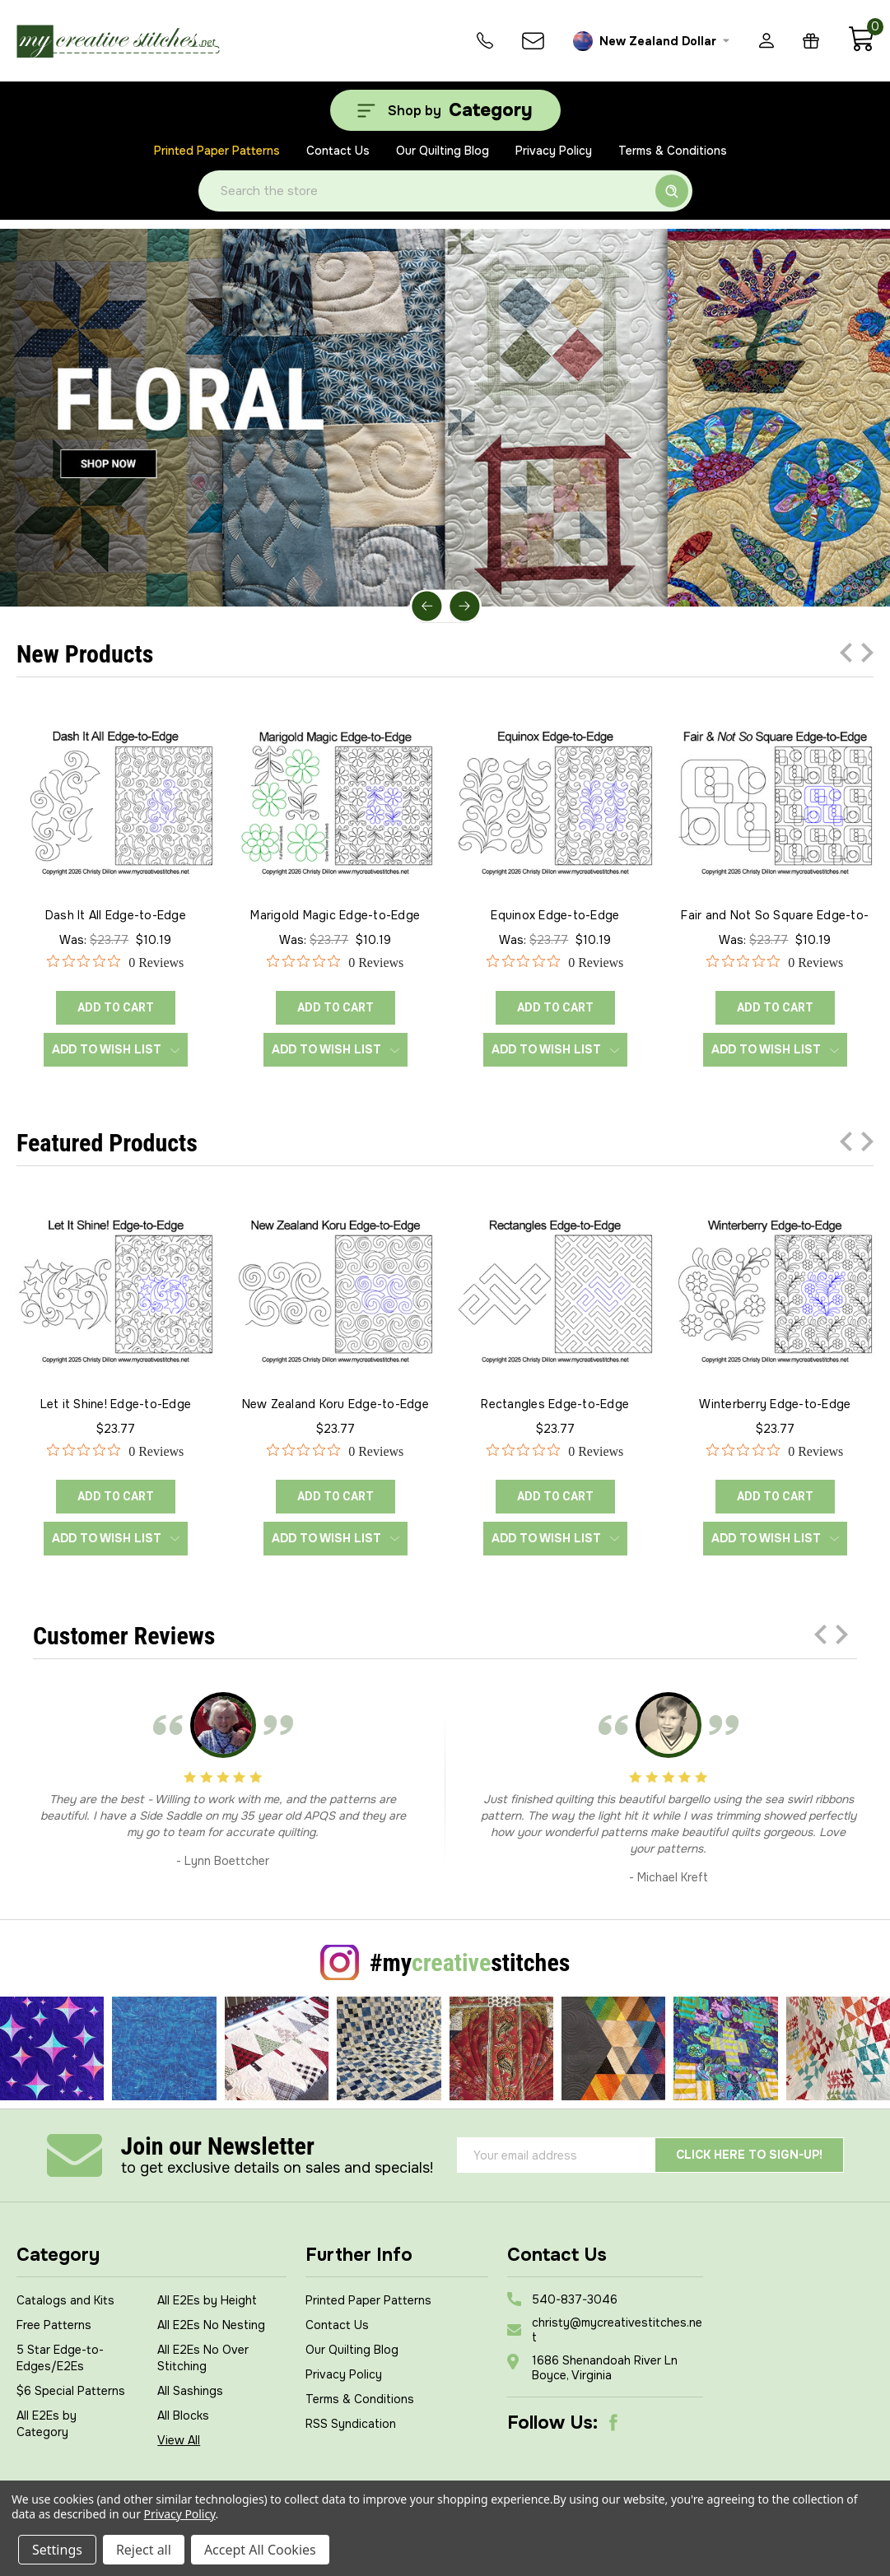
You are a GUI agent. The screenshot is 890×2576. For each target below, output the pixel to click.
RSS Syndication (350, 2423)
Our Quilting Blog (442, 150)
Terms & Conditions (672, 150)
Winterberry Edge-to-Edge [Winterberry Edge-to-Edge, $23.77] (774, 1404)
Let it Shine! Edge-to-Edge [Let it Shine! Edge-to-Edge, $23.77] (116, 1404)
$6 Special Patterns (70, 2390)
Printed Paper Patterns (217, 150)
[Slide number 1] (445, 418)
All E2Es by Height (207, 2300)
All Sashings (190, 2390)
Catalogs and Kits (65, 2300)
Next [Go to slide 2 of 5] (463, 606)
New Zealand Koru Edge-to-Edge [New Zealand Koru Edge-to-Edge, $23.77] (335, 1404)
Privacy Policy (553, 150)
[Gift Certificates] (811, 41)
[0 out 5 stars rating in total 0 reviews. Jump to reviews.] (115, 962)
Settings (57, 2550)
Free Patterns (53, 2325)
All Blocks (183, 2415)
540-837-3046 (574, 2299)
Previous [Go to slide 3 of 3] (846, 653)
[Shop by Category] (445, 110)
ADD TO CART (115, 1007)
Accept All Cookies (260, 2550)
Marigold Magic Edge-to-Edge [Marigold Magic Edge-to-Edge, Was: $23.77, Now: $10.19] (335, 915)
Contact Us (338, 150)
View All (178, 2440)
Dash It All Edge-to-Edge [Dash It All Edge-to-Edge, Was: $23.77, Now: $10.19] (115, 915)
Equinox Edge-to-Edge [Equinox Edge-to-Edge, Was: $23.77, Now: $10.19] (555, 915)
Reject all (143, 2550)
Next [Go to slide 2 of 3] (867, 653)
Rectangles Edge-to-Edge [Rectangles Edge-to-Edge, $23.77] (555, 1404)
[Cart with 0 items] (861, 47)
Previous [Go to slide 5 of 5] (427, 606)
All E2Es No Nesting (211, 2325)
